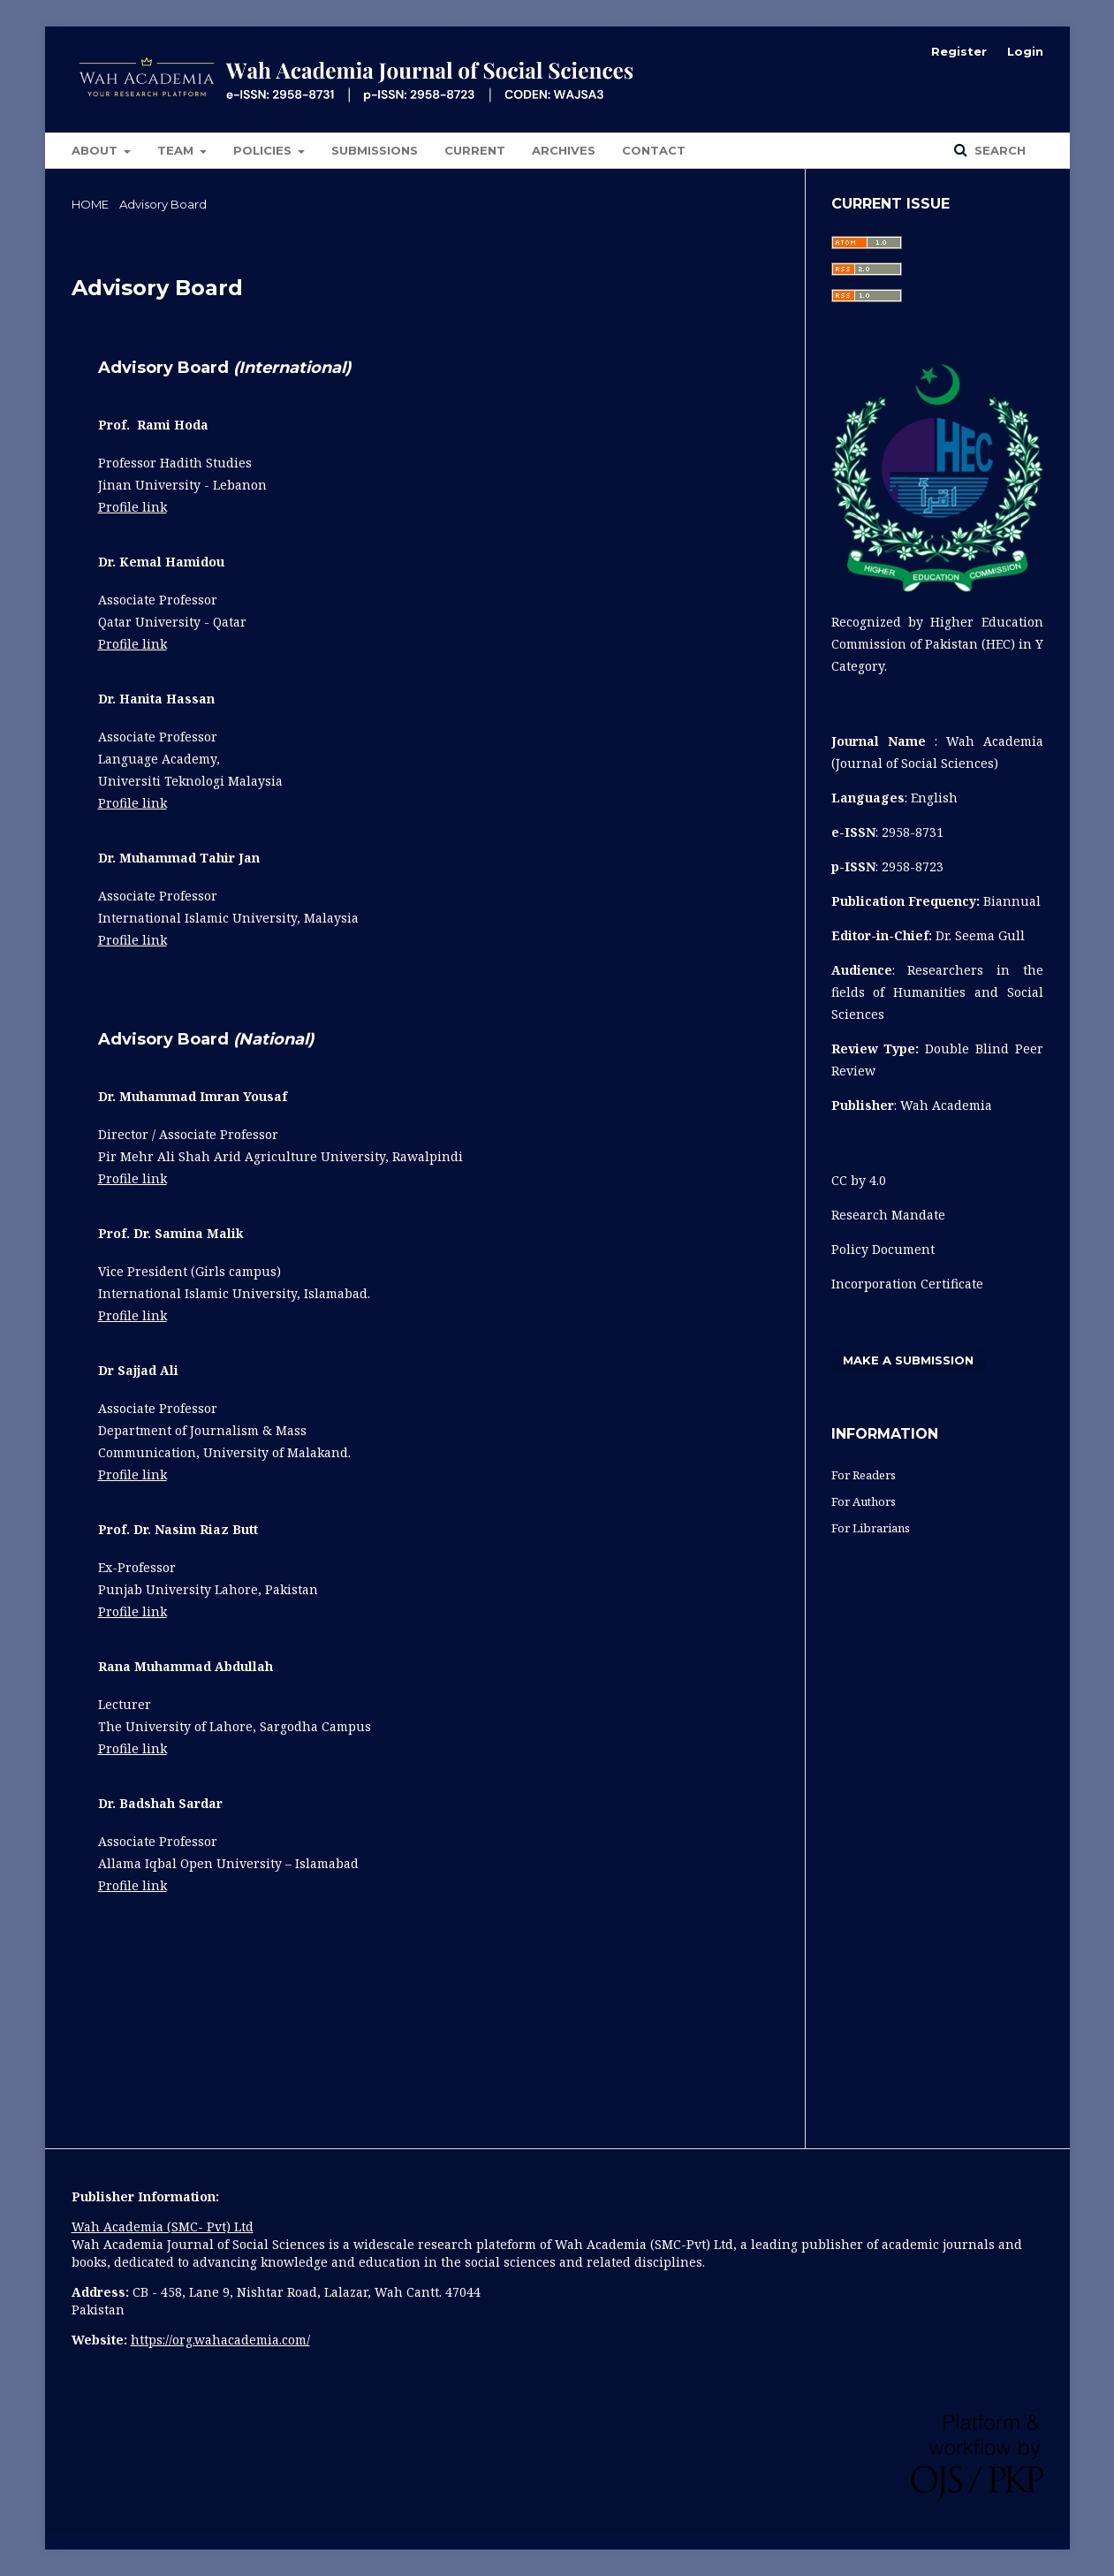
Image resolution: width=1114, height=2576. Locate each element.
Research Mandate (888, 1214)
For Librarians (870, 1528)
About (96, 150)
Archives (563, 150)
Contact (654, 150)
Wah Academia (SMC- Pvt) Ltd (163, 2226)
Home (90, 204)
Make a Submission (908, 1360)
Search (998, 150)
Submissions (374, 150)
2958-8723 (912, 866)
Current (474, 150)
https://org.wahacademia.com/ (220, 2339)
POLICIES (264, 150)
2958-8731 (912, 832)
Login (1025, 51)
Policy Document (884, 1249)
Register (959, 51)
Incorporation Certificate (907, 1283)
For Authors (863, 1501)
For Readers (863, 1475)
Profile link (132, 506)
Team (177, 150)
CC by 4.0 (858, 1180)
